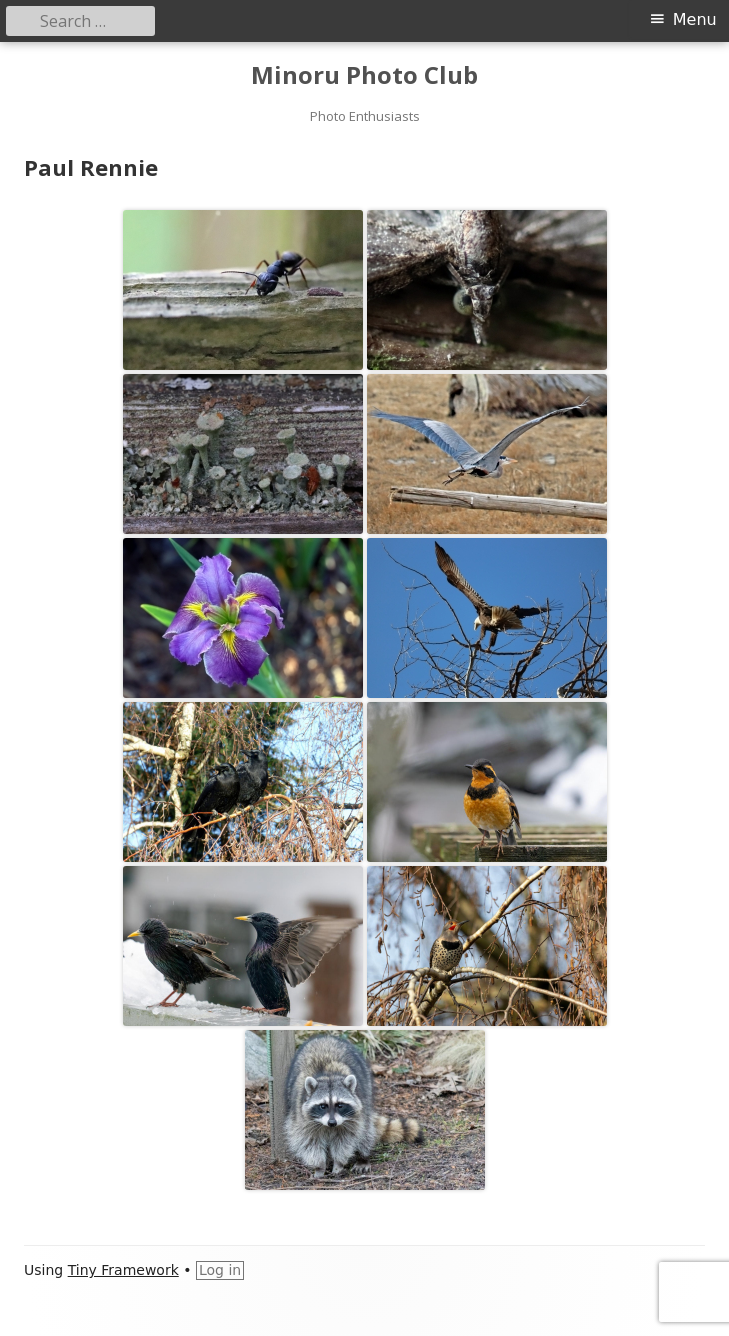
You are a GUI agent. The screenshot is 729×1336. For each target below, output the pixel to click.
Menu (695, 19)
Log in (220, 1270)
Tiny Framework (123, 1270)
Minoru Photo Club (364, 75)
